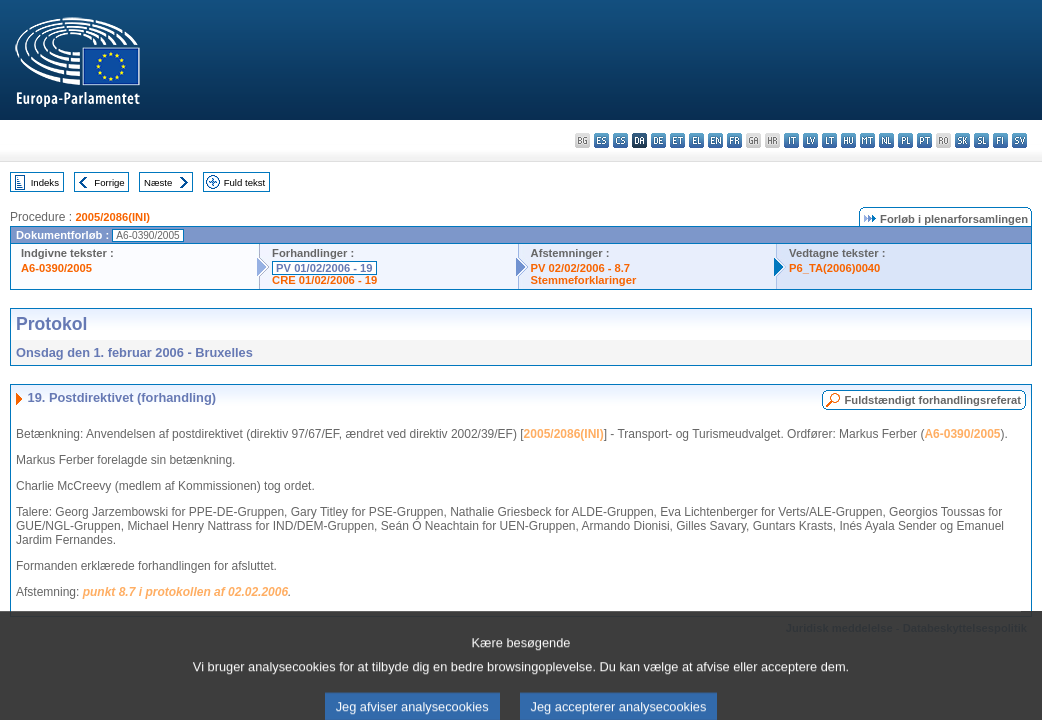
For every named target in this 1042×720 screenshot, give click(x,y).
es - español (601, 140)
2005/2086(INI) (112, 217)
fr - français (734, 140)
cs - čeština (620, 140)
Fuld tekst (245, 182)
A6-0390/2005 (56, 268)
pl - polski (905, 140)
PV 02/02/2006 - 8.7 (581, 268)
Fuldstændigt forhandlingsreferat (932, 400)
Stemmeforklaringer (584, 280)
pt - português (924, 140)
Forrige (109, 182)
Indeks (45, 182)
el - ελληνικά (696, 140)
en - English (715, 140)
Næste (158, 182)
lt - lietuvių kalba (829, 140)
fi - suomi (1000, 140)
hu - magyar (848, 140)
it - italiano (791, 140)
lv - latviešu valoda (810, 140)
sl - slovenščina (981, 140)
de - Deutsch (658, 140)
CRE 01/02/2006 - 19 (324, 280)
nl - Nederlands (886, 140)
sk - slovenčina (962, 140)
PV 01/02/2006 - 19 (324, 268)
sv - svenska (1019, 140)
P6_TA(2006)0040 (834, 268)
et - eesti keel (677, 140)
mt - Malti (867, 140)
